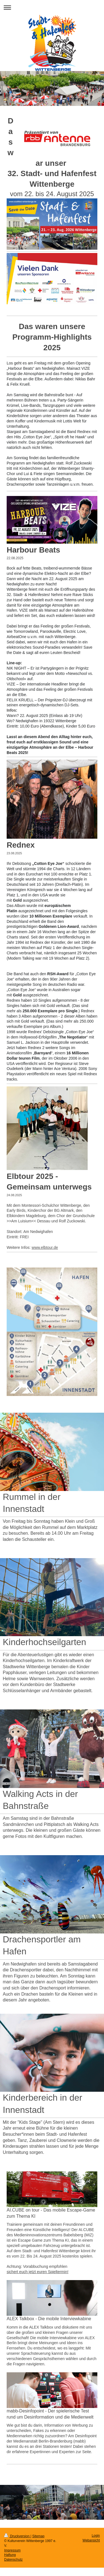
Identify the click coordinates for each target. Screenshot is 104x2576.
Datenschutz (13, 2560)
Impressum (12, 2550)
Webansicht (91, 2540)
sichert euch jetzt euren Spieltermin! (38, 2271)
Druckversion (17, 2536)
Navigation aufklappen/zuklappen (52, 7)
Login (96, 2536)
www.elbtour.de (45, 1247)
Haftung (10, 2555)
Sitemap (38, 2536)
